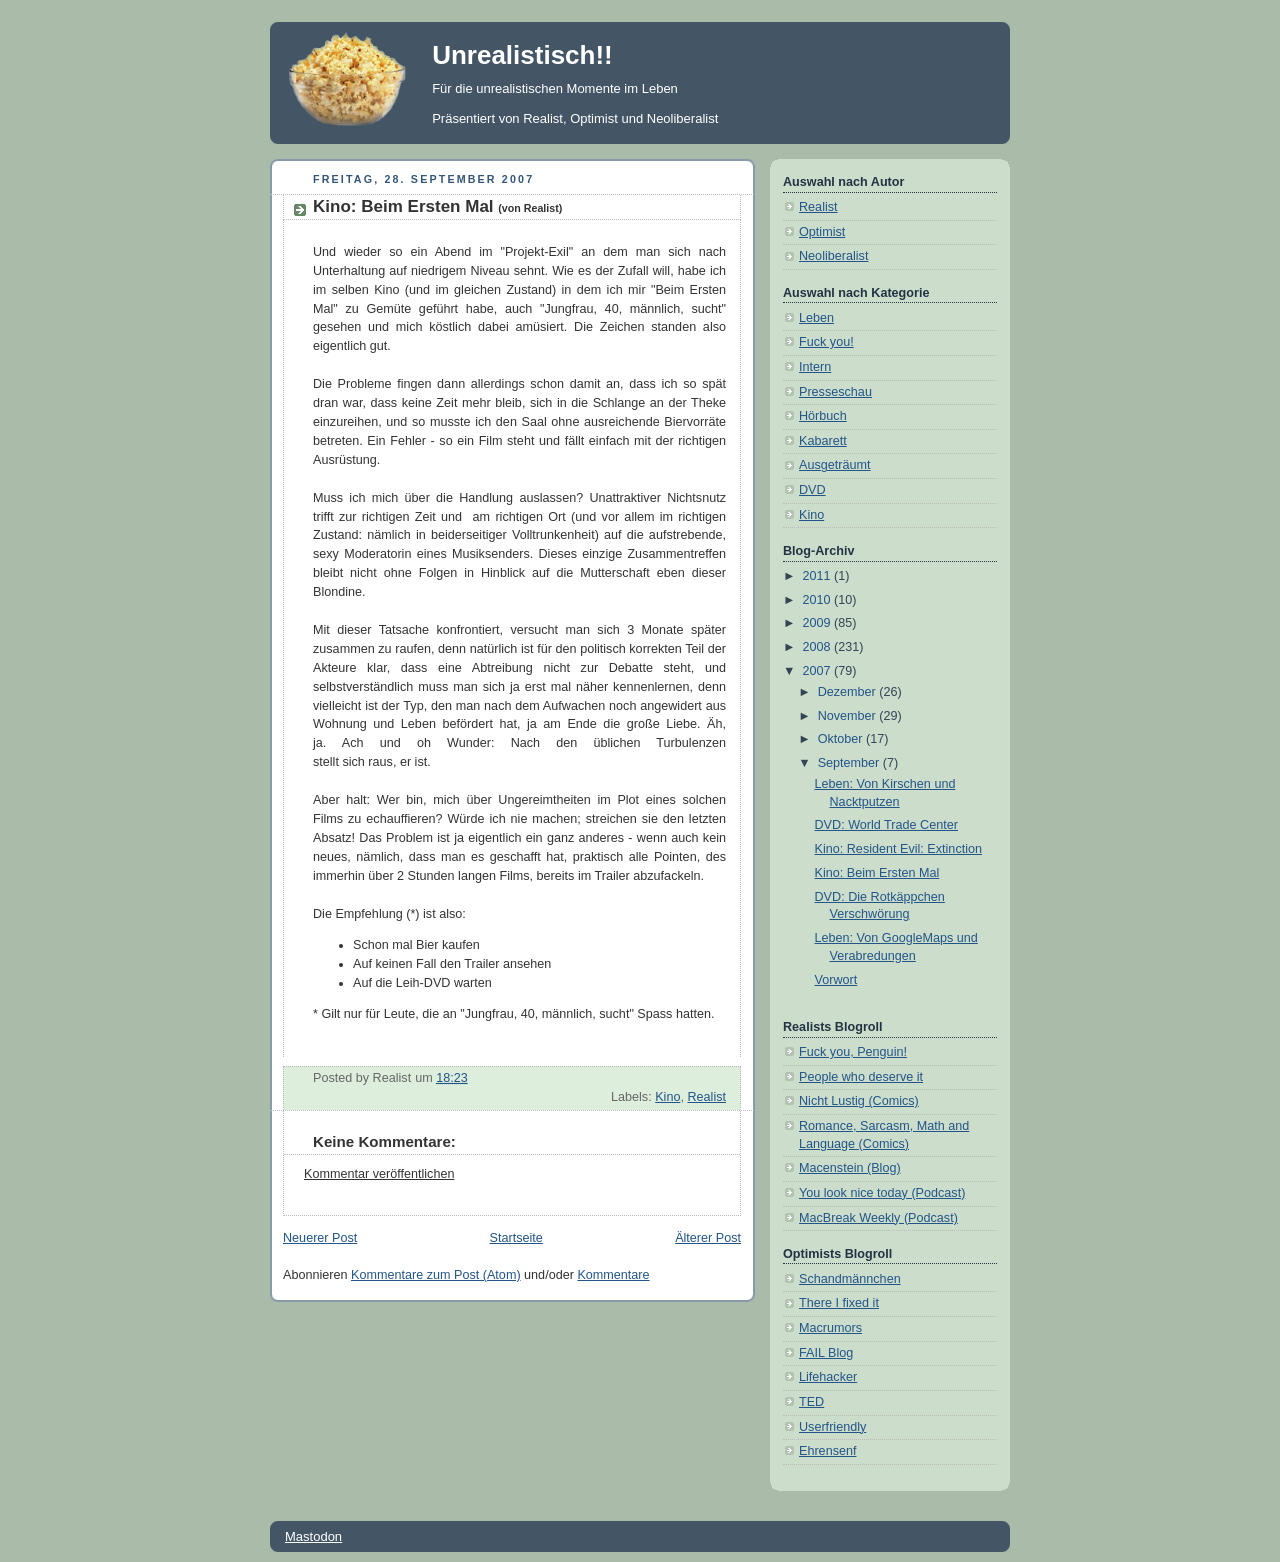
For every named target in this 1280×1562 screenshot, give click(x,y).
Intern (815, 367)
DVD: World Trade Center (886, 825)
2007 (819, 671)
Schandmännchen (850, 1279)
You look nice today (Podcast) (882, 1193)
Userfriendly (832, 1427)
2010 (819, 600)
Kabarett (823, 441)
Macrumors (830, 1328)
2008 (819, 647)
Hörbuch (823, 416)
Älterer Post (708, 1238)
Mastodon (313, 1536)
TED (811, 1402)
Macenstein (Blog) (850, 1168)
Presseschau (835, 392)
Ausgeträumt (835, 465)
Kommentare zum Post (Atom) (436, 1275)
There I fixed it (839, 1303)
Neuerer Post (320, 1238)
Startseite (516, 1238)
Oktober (842, 739)
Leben (816, 318)
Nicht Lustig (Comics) (859, 1101)
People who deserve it (861, 1077)
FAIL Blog (826, 1353)
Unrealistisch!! (522, 55)
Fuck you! (826, 342)
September (850, 763)
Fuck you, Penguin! (853, 1052)
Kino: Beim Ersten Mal (437, 206)
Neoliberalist (833, 256)
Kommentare (613, 1275)
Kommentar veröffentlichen (379, 1174)
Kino (667, 1097)
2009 (819, 623)
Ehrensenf (827, 1451)
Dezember (849, 692)
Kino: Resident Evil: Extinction (899, 849)
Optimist (822, 232)
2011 (819, 576)
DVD (812, 490)
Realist (706, 1097)
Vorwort (836, 980)
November (849, 716)
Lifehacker (828, 1377)
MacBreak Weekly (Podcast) (878, 1218)
